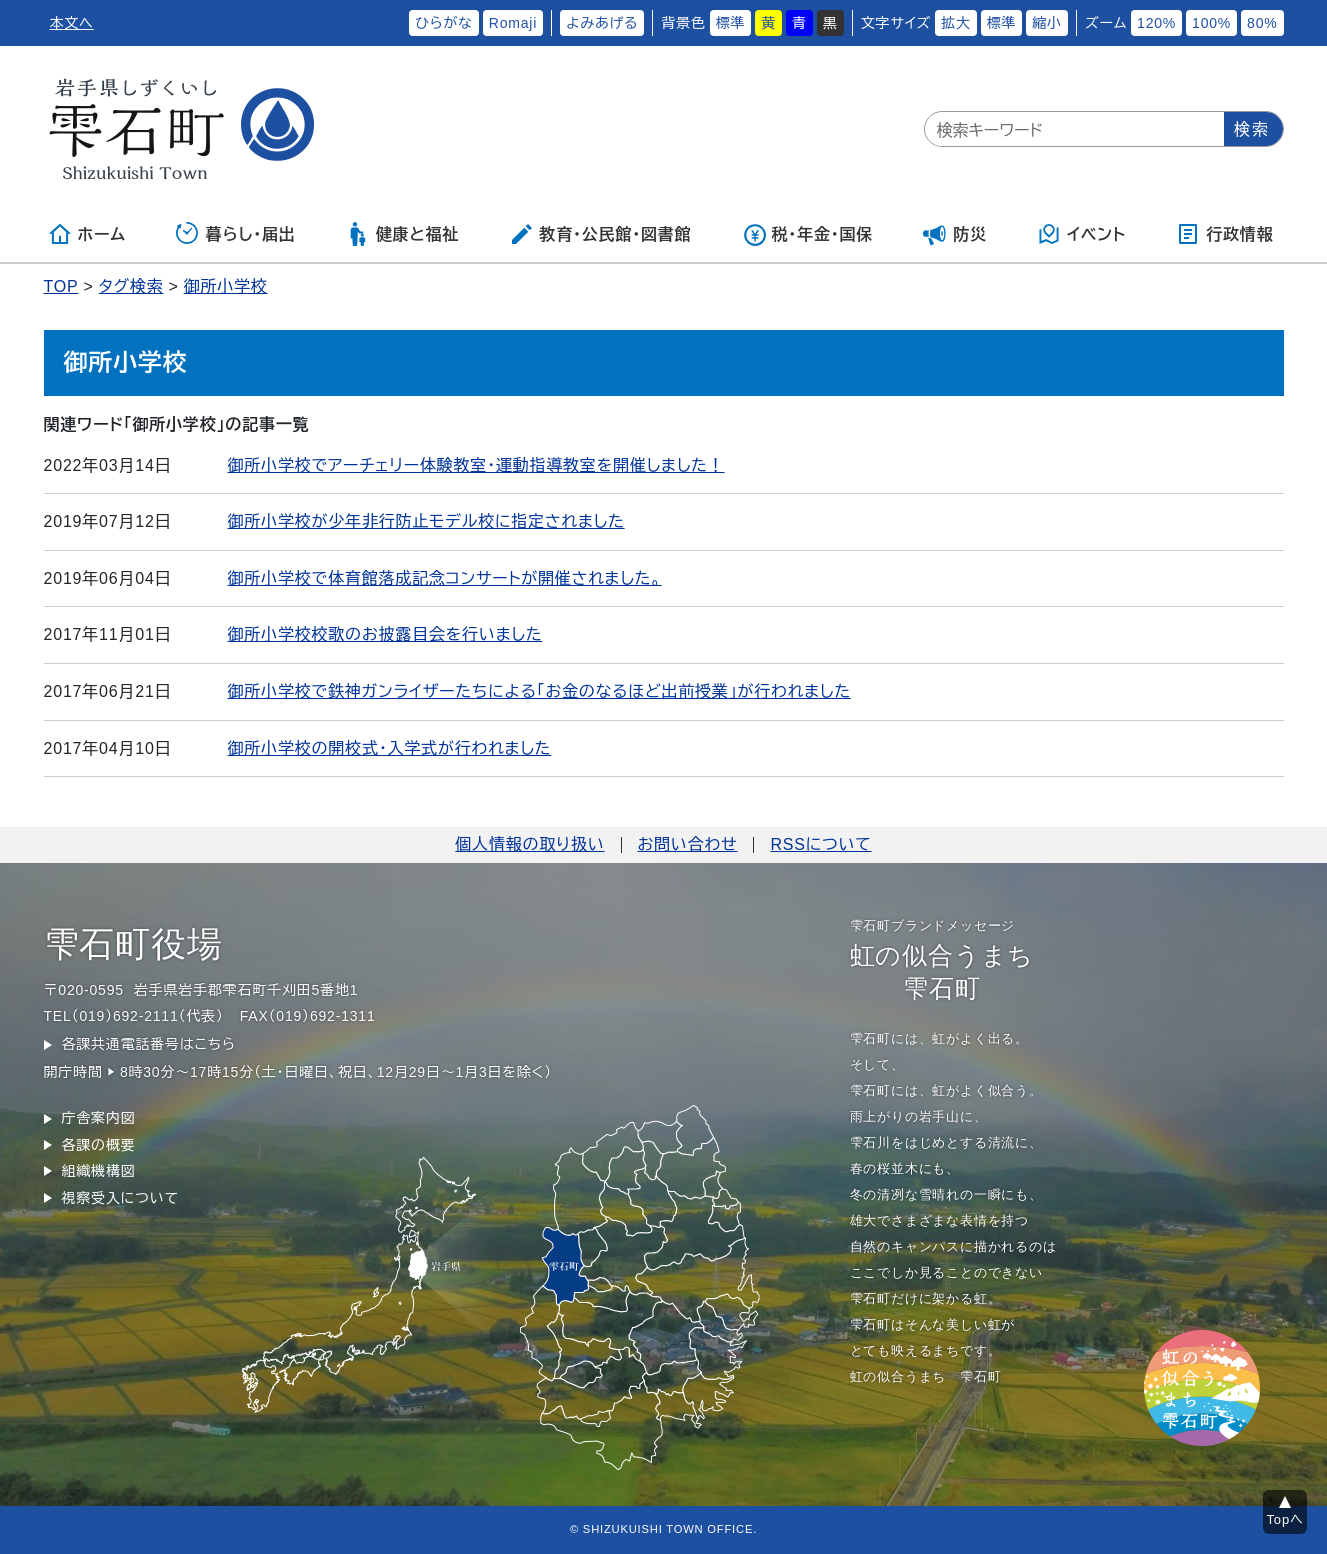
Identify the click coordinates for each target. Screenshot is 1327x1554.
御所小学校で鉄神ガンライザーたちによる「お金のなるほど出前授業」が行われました (539, 691)
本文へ (72, 23)
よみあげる (602, 23)
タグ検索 (131, 286)
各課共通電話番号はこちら (149, 1044)
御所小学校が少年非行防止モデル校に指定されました (426, 521)
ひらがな (444, 23)
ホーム (87, 234)
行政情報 (1224, 234)
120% (1156, 23)
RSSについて (820, 844)
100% (1211, 23)
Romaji (513, 23)
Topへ (1285, 1519)
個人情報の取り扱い (529, 844)
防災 (955, 234)
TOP (61, 286)
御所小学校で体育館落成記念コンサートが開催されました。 (445, 578)
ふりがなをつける (342, 23)
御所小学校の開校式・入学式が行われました (390, 748)
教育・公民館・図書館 (600, 234)
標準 (731, 23)
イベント (1081, 234)
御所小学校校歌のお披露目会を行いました (385, 634)
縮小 (1047, 23)
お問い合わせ (688, 844)
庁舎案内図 (99, 1118)
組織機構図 (99, 1171)
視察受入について (120, 1198)
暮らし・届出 (236, 234)
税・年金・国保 (808, 234)
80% (1262, 23)
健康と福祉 (402, 234)
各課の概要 (99, 1145)
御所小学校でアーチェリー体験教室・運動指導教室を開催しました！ (476, 465)
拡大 (956, 23)
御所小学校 (226, 286)
